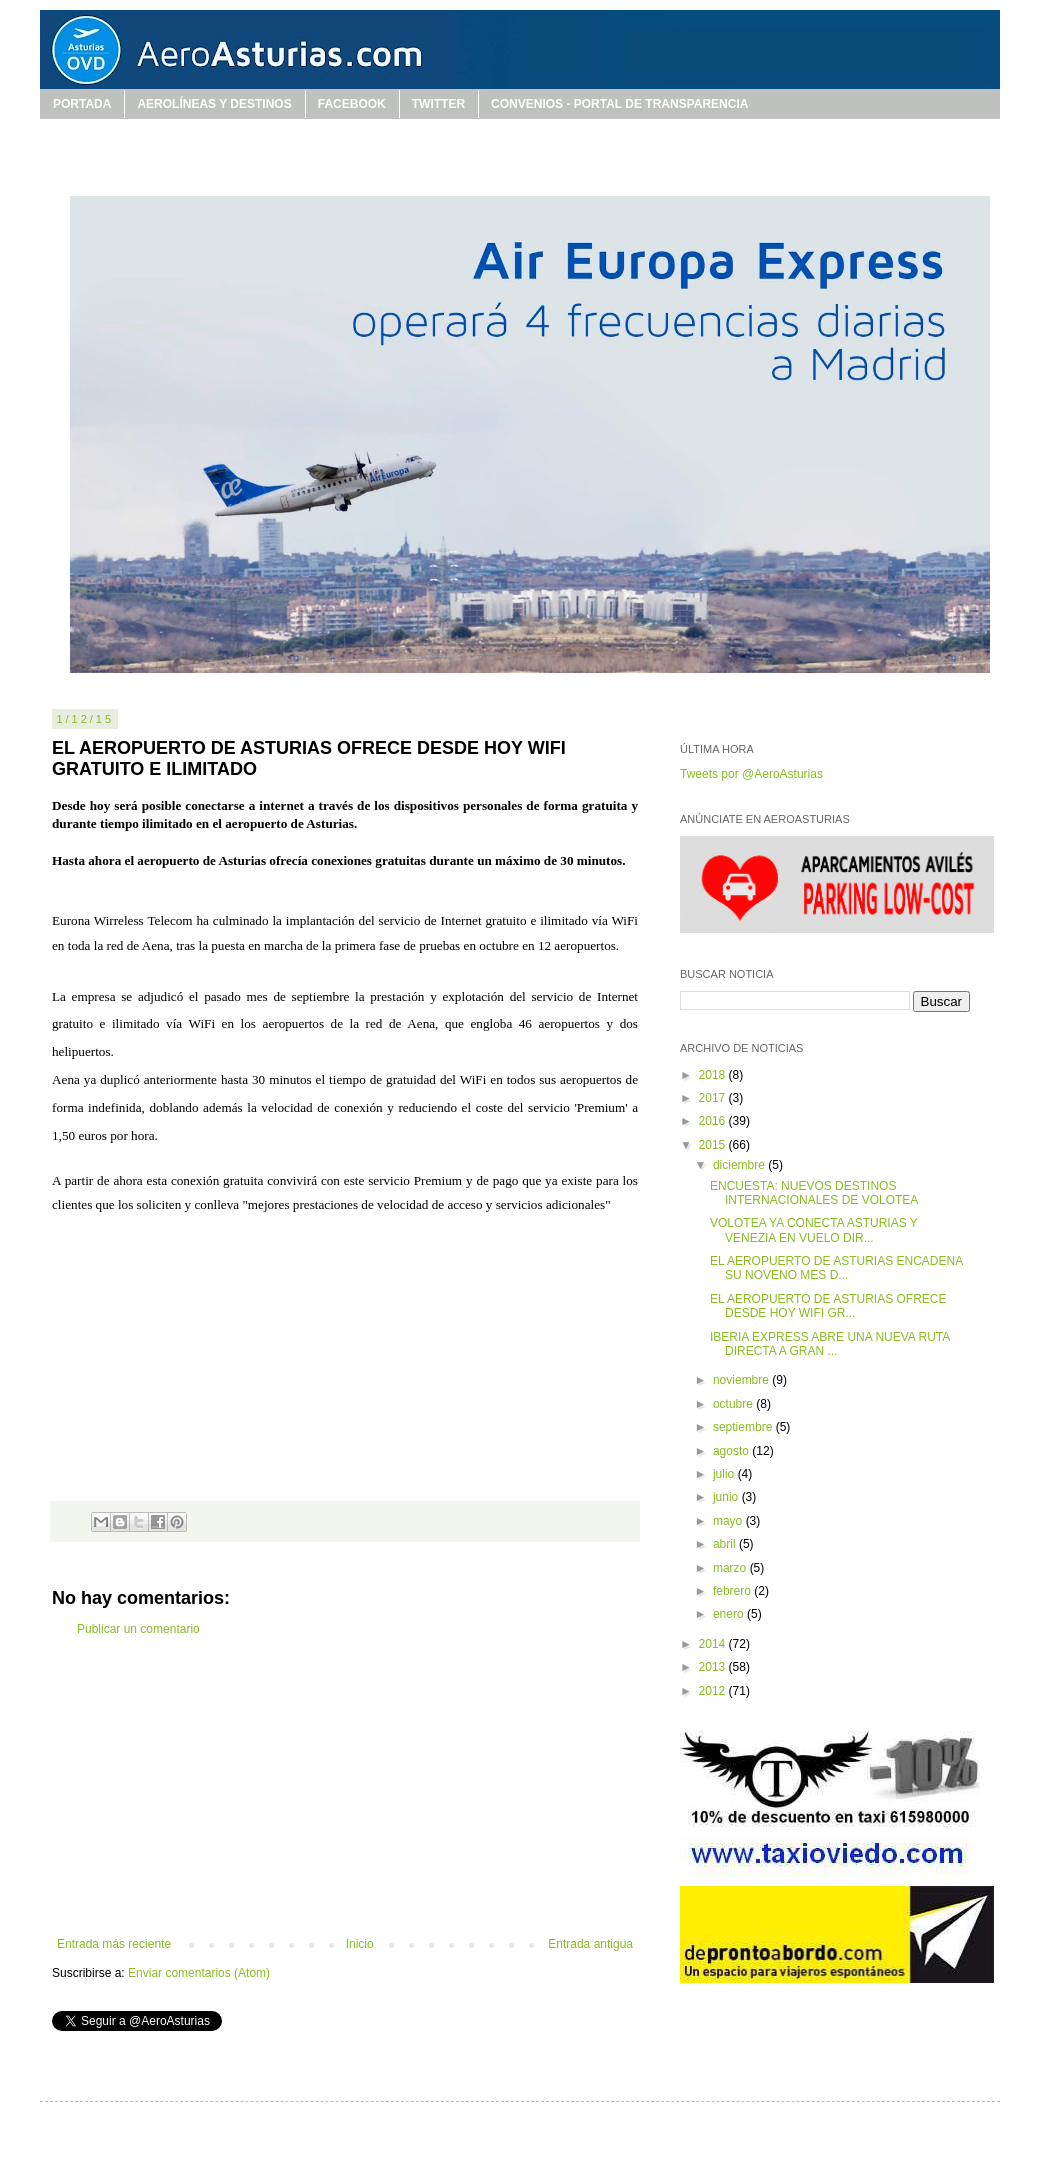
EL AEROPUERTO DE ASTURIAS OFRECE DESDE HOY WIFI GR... (828, 1306)
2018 (714, 1075)
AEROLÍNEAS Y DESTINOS (214, 104)
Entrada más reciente (114, 1944)
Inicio (360, 1944)
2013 (714, 1667)
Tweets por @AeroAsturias (751, 774)
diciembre (740, 1165)
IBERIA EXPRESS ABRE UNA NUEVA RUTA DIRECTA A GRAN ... (830, 1344)
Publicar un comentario (138, 1629)
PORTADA (82, 104)
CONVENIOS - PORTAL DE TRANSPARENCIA (619, 104)
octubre (734, 1404)
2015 (714, 1145)
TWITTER (438, 104)
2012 (714, 1691)
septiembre (744, 1427)
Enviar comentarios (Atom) (199, 1973)
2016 (714, 1121)
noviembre (742, 1380)
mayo (729, 1521)
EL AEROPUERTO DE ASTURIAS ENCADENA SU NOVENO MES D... (836, 1268)
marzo (731, 1568)
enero (730, 1614)
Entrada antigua (590, 1944)
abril (726, 1544)
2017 (714, 1098)
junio (727, 1497)
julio (725, 1474)
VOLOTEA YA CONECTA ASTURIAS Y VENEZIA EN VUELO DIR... (814, 1230)
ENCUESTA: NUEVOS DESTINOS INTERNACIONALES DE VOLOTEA (814, 1193)
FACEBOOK (352, 104)
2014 (714, 1644)
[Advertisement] (345, 1787)
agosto (732, 1451)
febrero (733, 1591)
